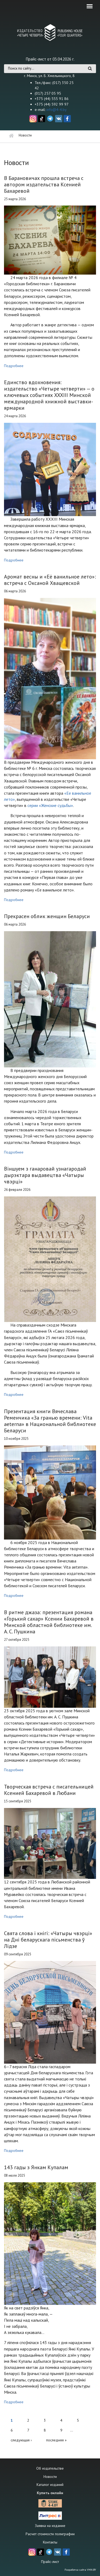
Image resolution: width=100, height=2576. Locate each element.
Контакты (50, 2542)
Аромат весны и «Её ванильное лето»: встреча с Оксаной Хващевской (50, 579)
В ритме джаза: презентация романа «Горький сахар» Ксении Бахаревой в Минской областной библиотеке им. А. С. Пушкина (49, 1622)
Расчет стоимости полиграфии (50, 2533)
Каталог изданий (50, 2484)
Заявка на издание (50, 2525)
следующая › (21, 2440)
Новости (50, 2476)
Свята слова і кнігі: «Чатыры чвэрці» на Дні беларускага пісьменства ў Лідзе (48, 1940)
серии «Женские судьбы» (50, 805)
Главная (11, 136)
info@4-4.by (56, 109)
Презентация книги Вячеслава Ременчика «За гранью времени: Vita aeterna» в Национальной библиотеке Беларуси (50, 1421)
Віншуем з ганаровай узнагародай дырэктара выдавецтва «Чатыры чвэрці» (45, 1175)
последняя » (56, 2440)
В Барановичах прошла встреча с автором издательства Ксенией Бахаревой (43, 184)
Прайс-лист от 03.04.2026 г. (50, 59)
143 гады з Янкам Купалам (36, 2167)
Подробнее (13, 365)
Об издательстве (50, 2468)
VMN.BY (91, 2569)
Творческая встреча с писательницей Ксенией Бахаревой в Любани (49, 1790)
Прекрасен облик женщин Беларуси (47, 916)
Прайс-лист (50, 2561)
